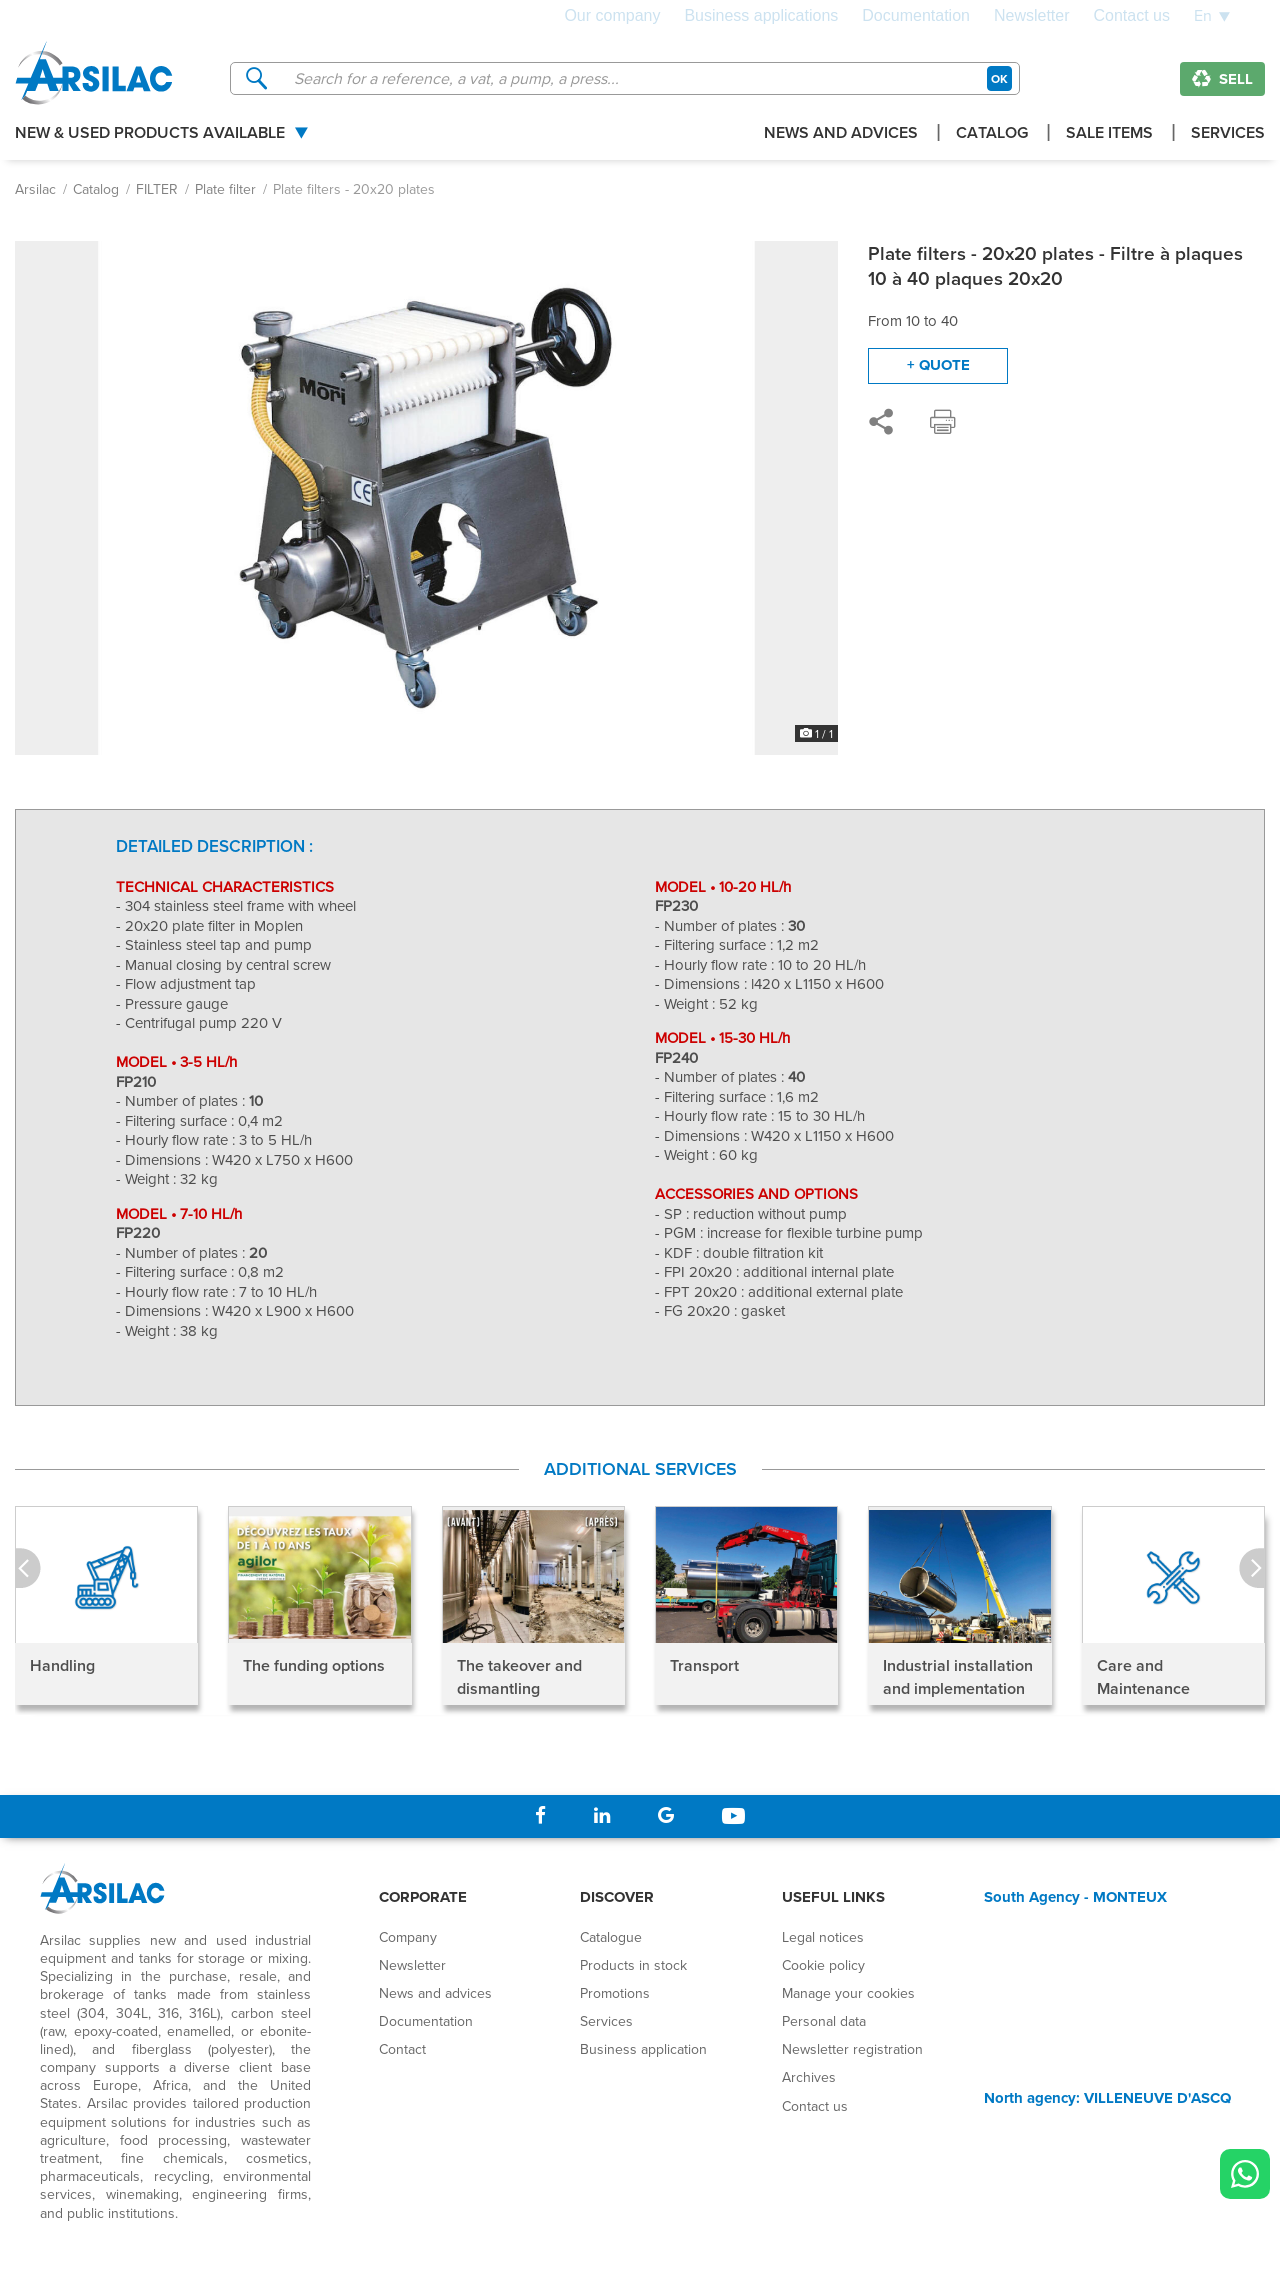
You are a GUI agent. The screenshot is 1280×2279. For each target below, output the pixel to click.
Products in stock (633, 1965)
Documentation (916, 16)
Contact (402, 2049)
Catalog (992, 134)
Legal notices (823, 1937)
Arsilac (35, 189)
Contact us (1132, 16)
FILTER (157, 189)
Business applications (761, 16)
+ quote (938, 365)
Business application (643, 2049)
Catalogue (611, 1937)
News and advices (841, 134)
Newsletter (1032, 16)
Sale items (1109, 134)
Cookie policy (823, 1965)
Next (1252, 1569)
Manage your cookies (848, 1993)
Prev (28, 1569)
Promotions (615, 1993)
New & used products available (150, 134)
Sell (1222, 79)
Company (408, 1937)
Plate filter (225, 189)
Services (1228, 134)
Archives (809, 2077)
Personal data (824, 2021)
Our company (612, 16)
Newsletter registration (852, 2049)
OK (999, 78)
